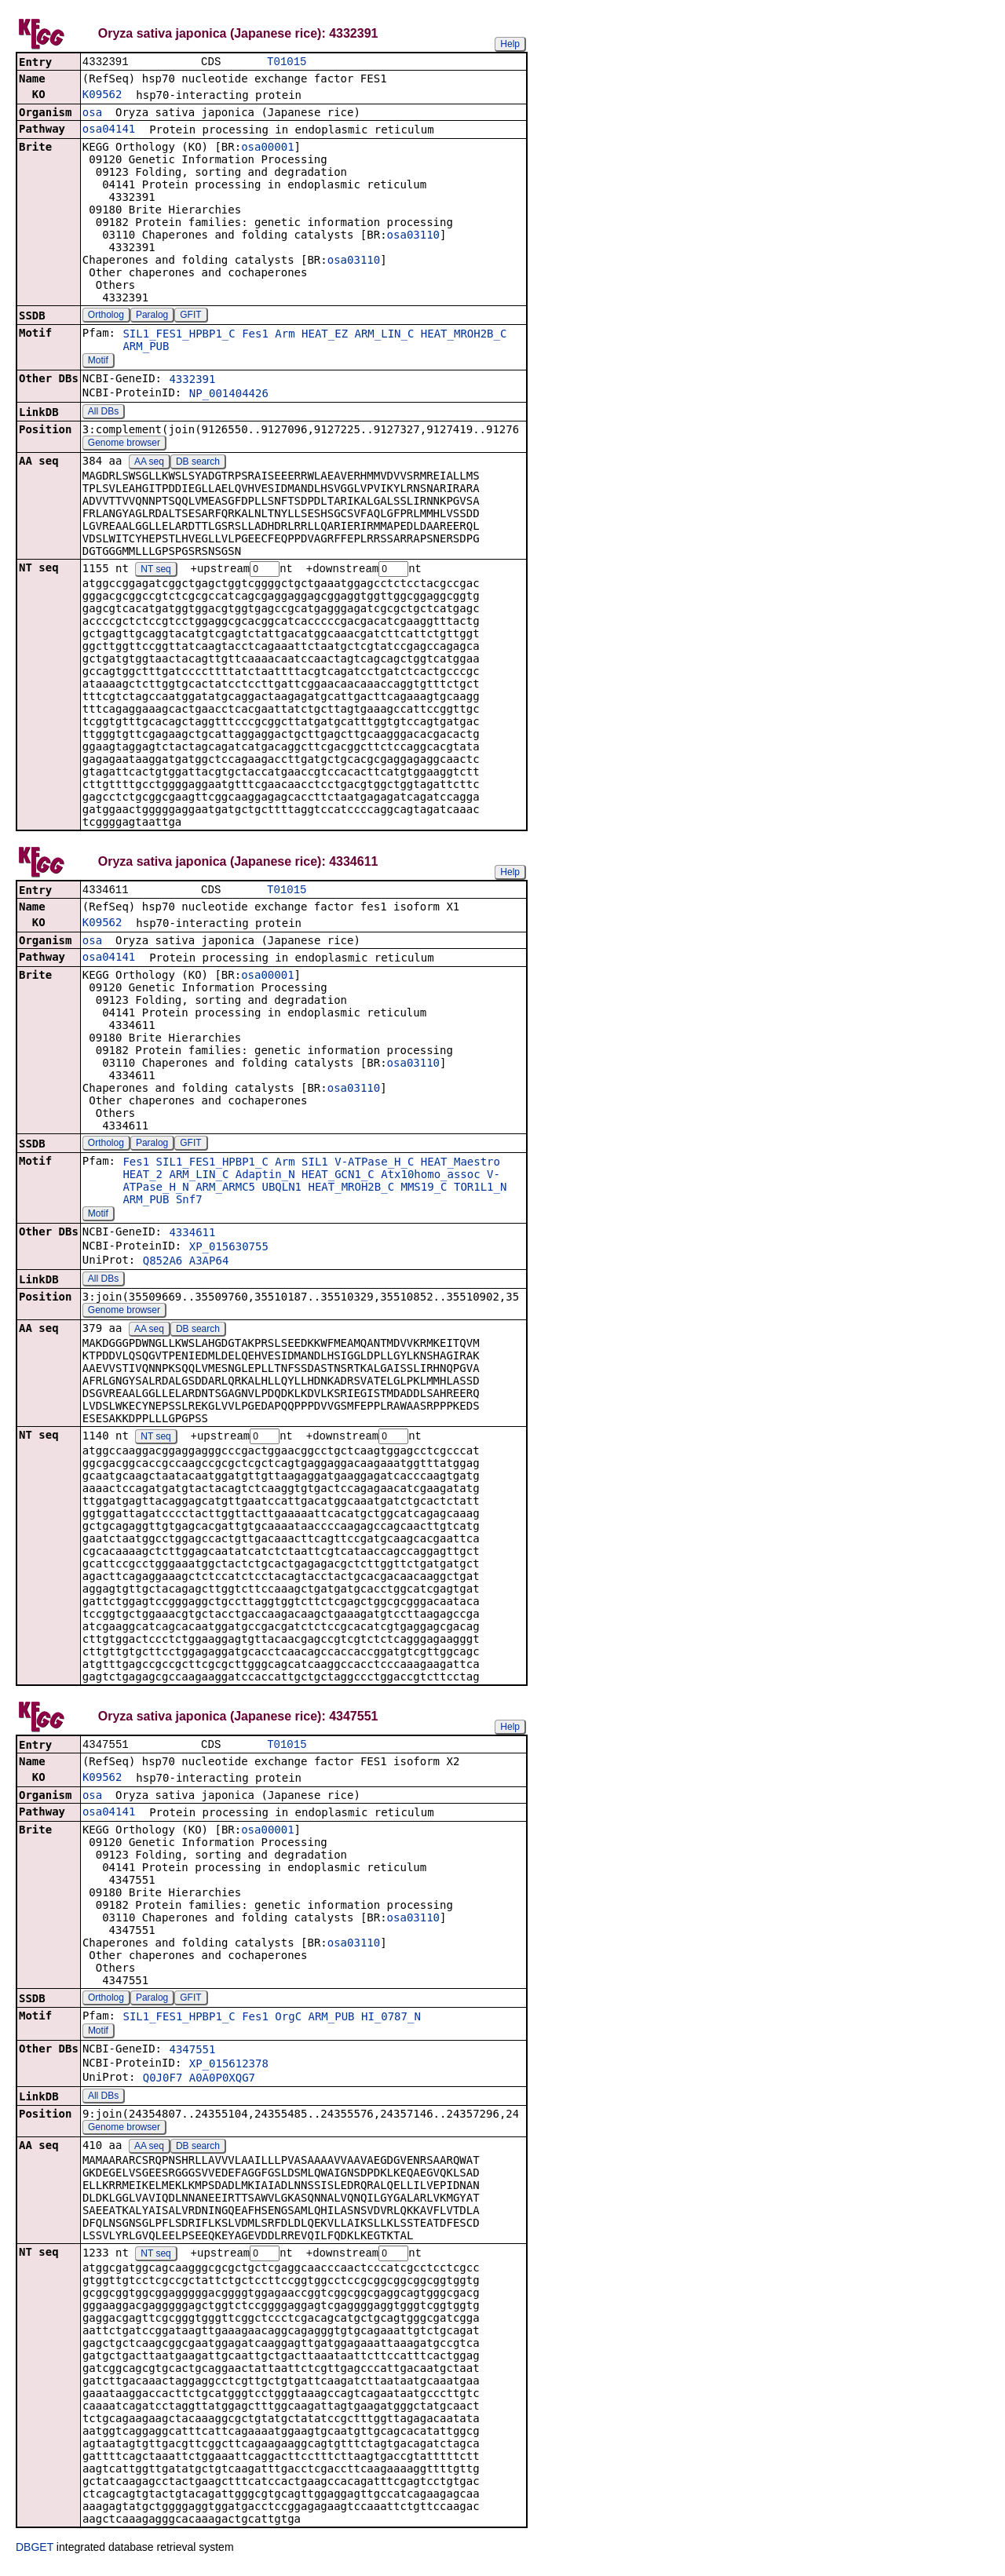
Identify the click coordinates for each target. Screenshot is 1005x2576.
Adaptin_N (265, 1178)
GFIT (190, 316)
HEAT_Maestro (460, 1165)
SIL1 (315, 1165)
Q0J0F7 (163, 2084)
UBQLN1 (281, 1190)
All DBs (103, 412)
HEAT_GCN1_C (338, 1178)
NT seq (155, 571)
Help (510, 43)
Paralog (152, 316)
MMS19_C (424, 1190)
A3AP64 (209, 1264)
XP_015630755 (229, 1250)
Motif (98, 361)
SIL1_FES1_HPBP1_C (178, 335)
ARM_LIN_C (385, 335)
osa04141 (108, 130)
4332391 (192, 380)
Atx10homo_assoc (430, 1178)
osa (92, 114)
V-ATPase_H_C (374, 1165)
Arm (284, 335)
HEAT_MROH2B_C (464, 335)
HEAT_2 (142, 1178)
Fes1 (255, 335)
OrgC (288, 2022)
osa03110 (413, 236)
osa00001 (267, 148)
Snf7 (189, 1203)
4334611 (192, 1236)
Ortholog (106, 316)
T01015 (286, 62)
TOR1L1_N (480, 1190)
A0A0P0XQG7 (222, 2084)
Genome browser (124, 444)
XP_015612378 (229, 2069)
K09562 (102, 95)
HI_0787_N (391, 2022)
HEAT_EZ (325, 335)
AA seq (149, 463)
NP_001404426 (229, 395)
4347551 (192, 2055)
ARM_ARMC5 (225, 1190)
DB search (198, 463)
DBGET (34, 2554)
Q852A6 (163, 1264)
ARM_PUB (145, 347)
